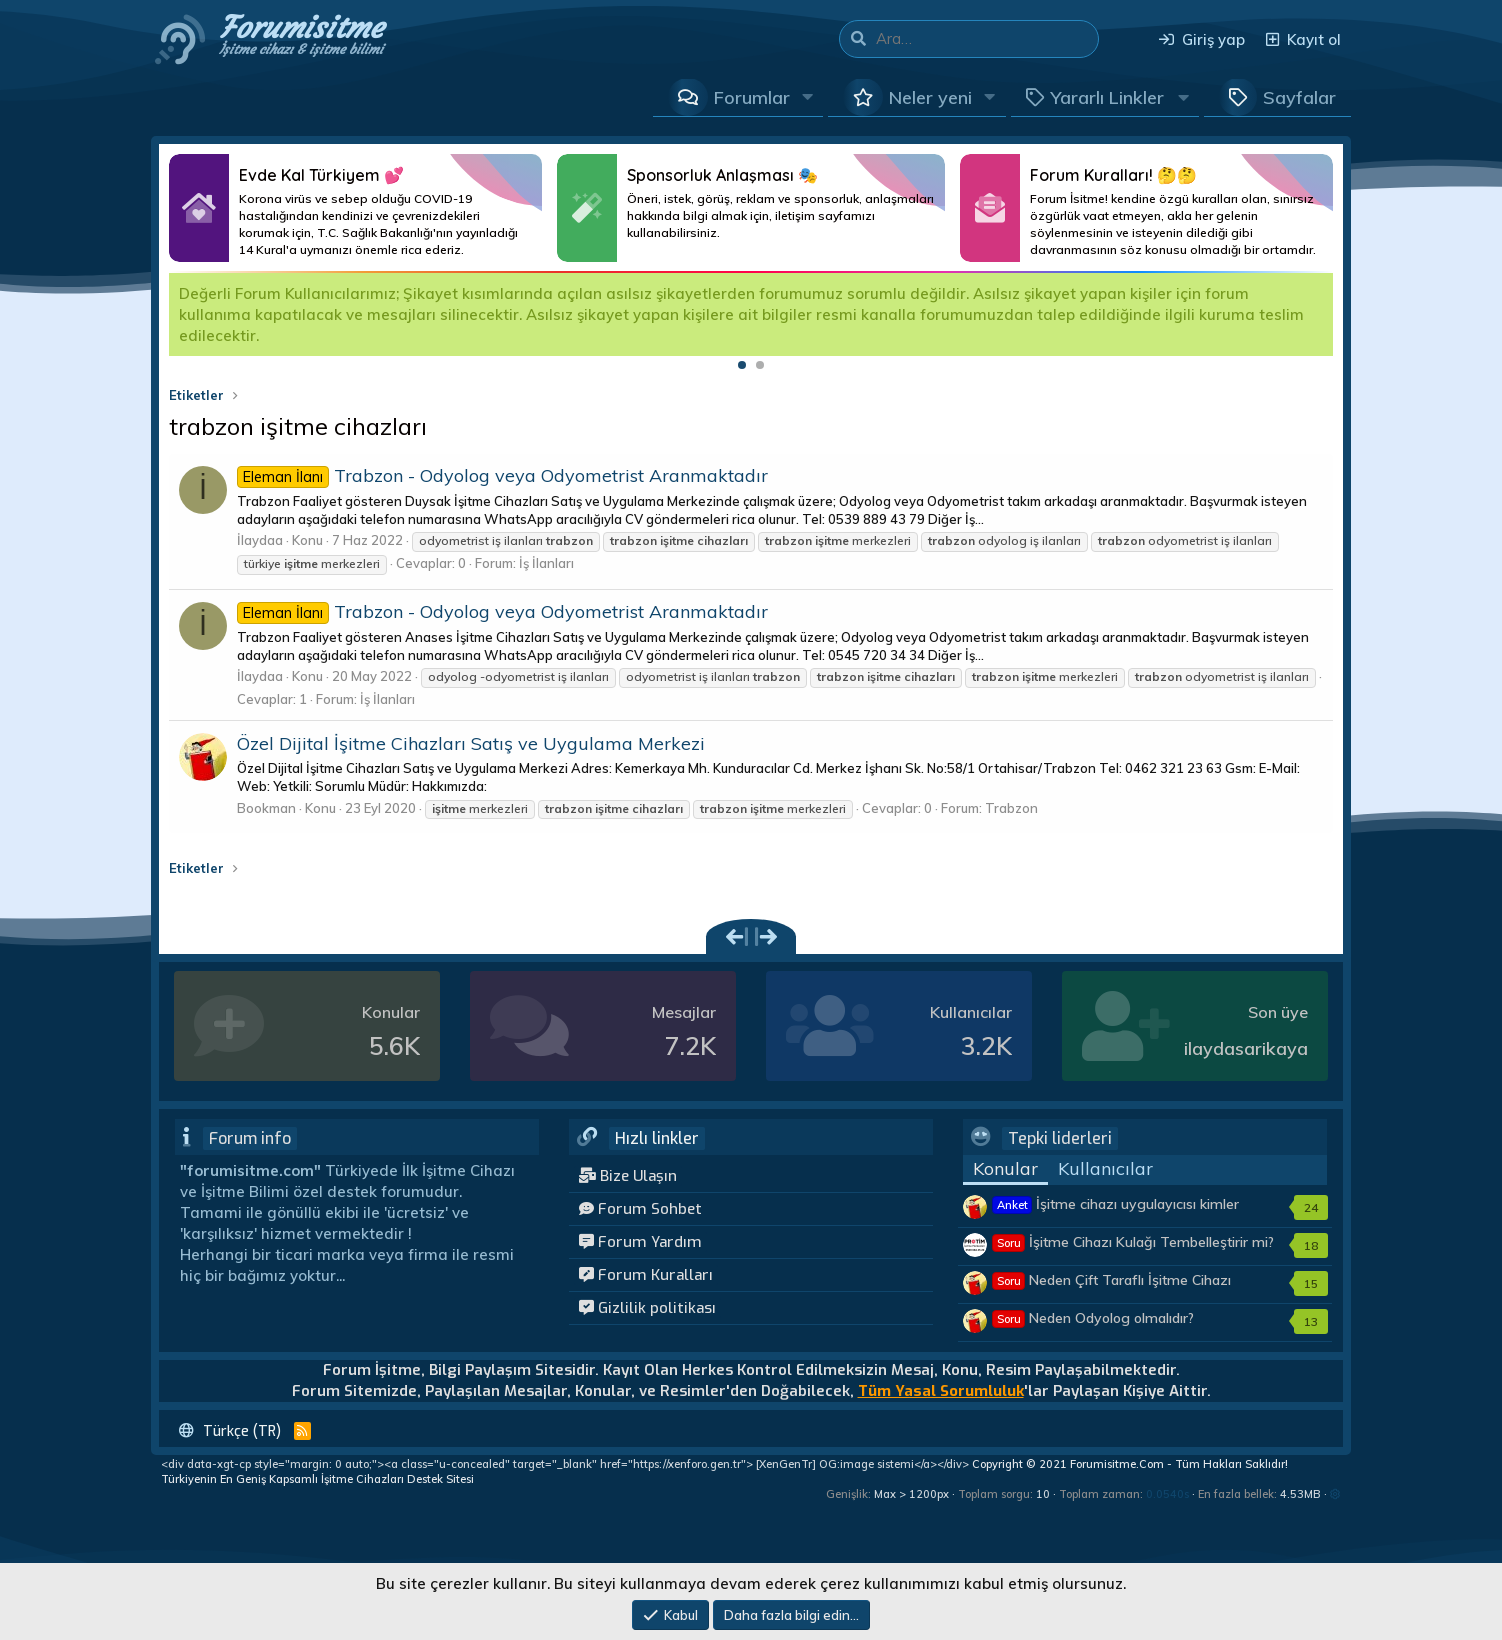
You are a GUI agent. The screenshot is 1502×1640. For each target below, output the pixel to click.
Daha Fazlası (355, 208)
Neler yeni (930, 97)
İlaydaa (260, 540)
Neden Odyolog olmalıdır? (1093, 1318)
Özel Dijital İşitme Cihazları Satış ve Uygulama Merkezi (471, 743)
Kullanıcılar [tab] (1105, 1168)
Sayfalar (1299, 97)
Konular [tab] (1005, 1168)
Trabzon (1011, 808)
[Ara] (987, 39)
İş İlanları (546, 563)
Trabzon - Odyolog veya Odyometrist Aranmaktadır (502, 475)
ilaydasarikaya (1246, 1048)
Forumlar (752, 97)
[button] (808, 97)
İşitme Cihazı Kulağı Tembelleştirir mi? (1133, 1242)
